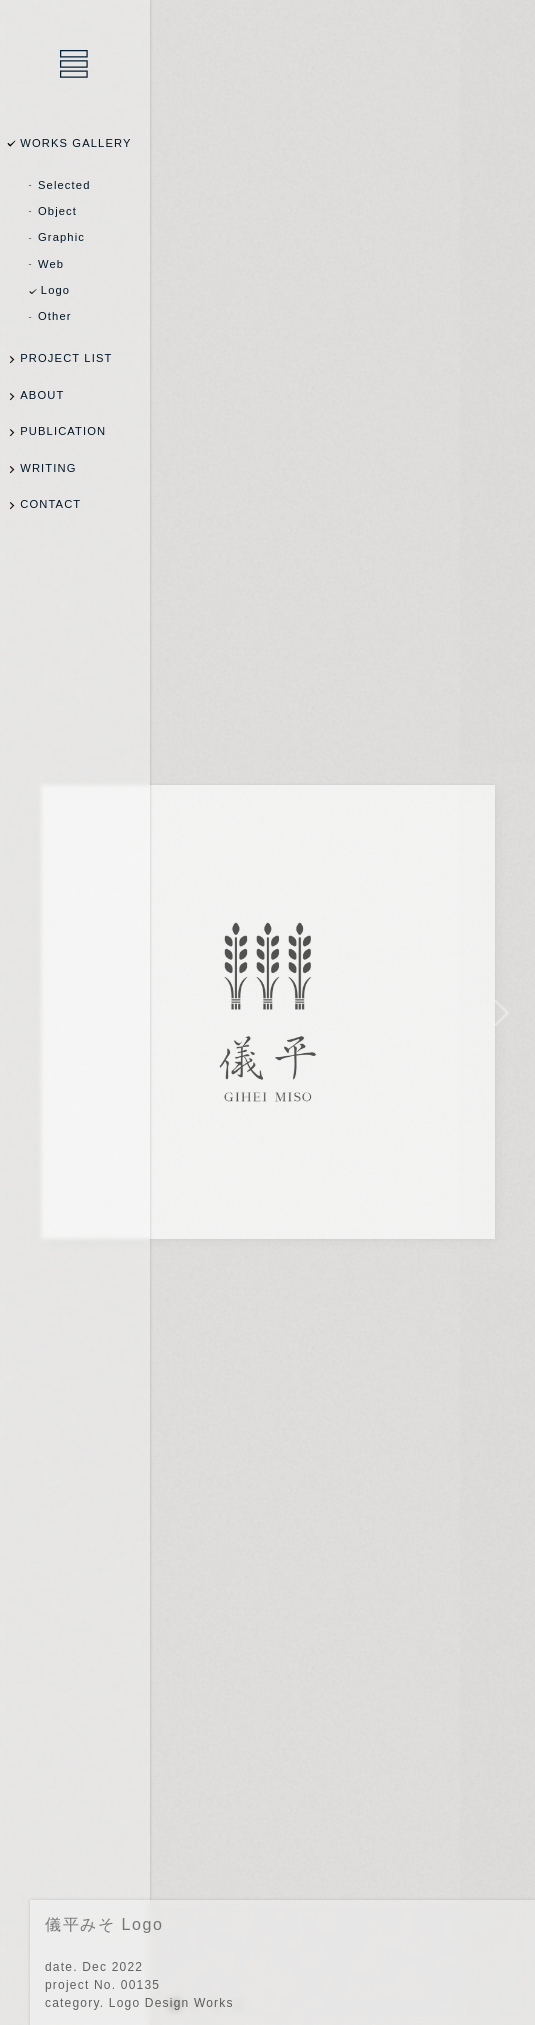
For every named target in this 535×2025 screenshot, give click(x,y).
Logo (55, 290)
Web (51, 264)
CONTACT (50, 504)
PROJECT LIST (66, 358)
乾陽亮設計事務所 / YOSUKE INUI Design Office (75, 65)
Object (57, 211)
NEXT (497, 1012)
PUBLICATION (63, 431)
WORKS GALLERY (75, 143)
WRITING (48, 468)
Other (55, 316)
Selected (64, 185)
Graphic (61, 237)
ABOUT (42, 395)
